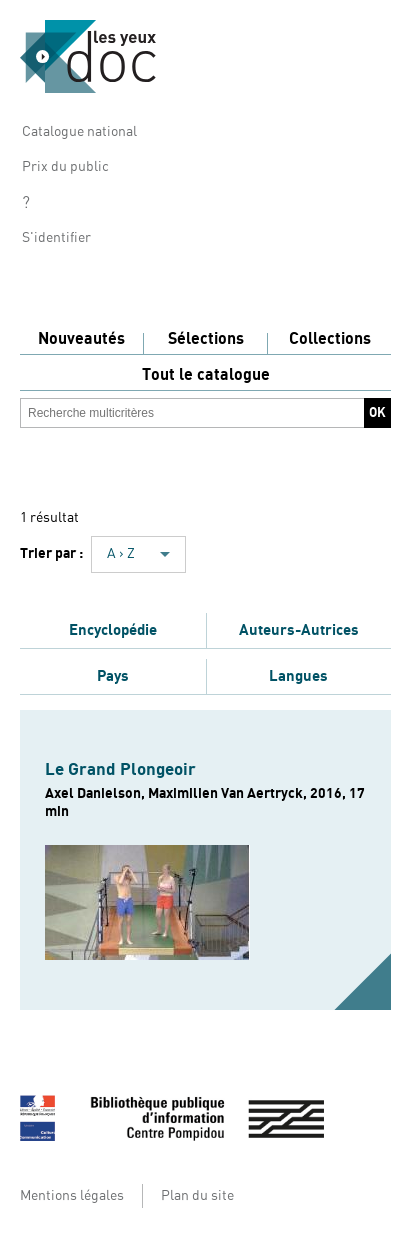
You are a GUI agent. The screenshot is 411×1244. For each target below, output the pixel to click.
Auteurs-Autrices (299, 630)
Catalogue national (79, 132)
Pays (113, 676)
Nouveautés (81, 339)
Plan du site (197, 1196)
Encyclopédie (113, 630)
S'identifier (56, 238)
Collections (330, 339)
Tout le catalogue (206, 375)
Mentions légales (72, 1196)
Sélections (206, 339)
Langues (298, 676)
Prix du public (65, 167)
